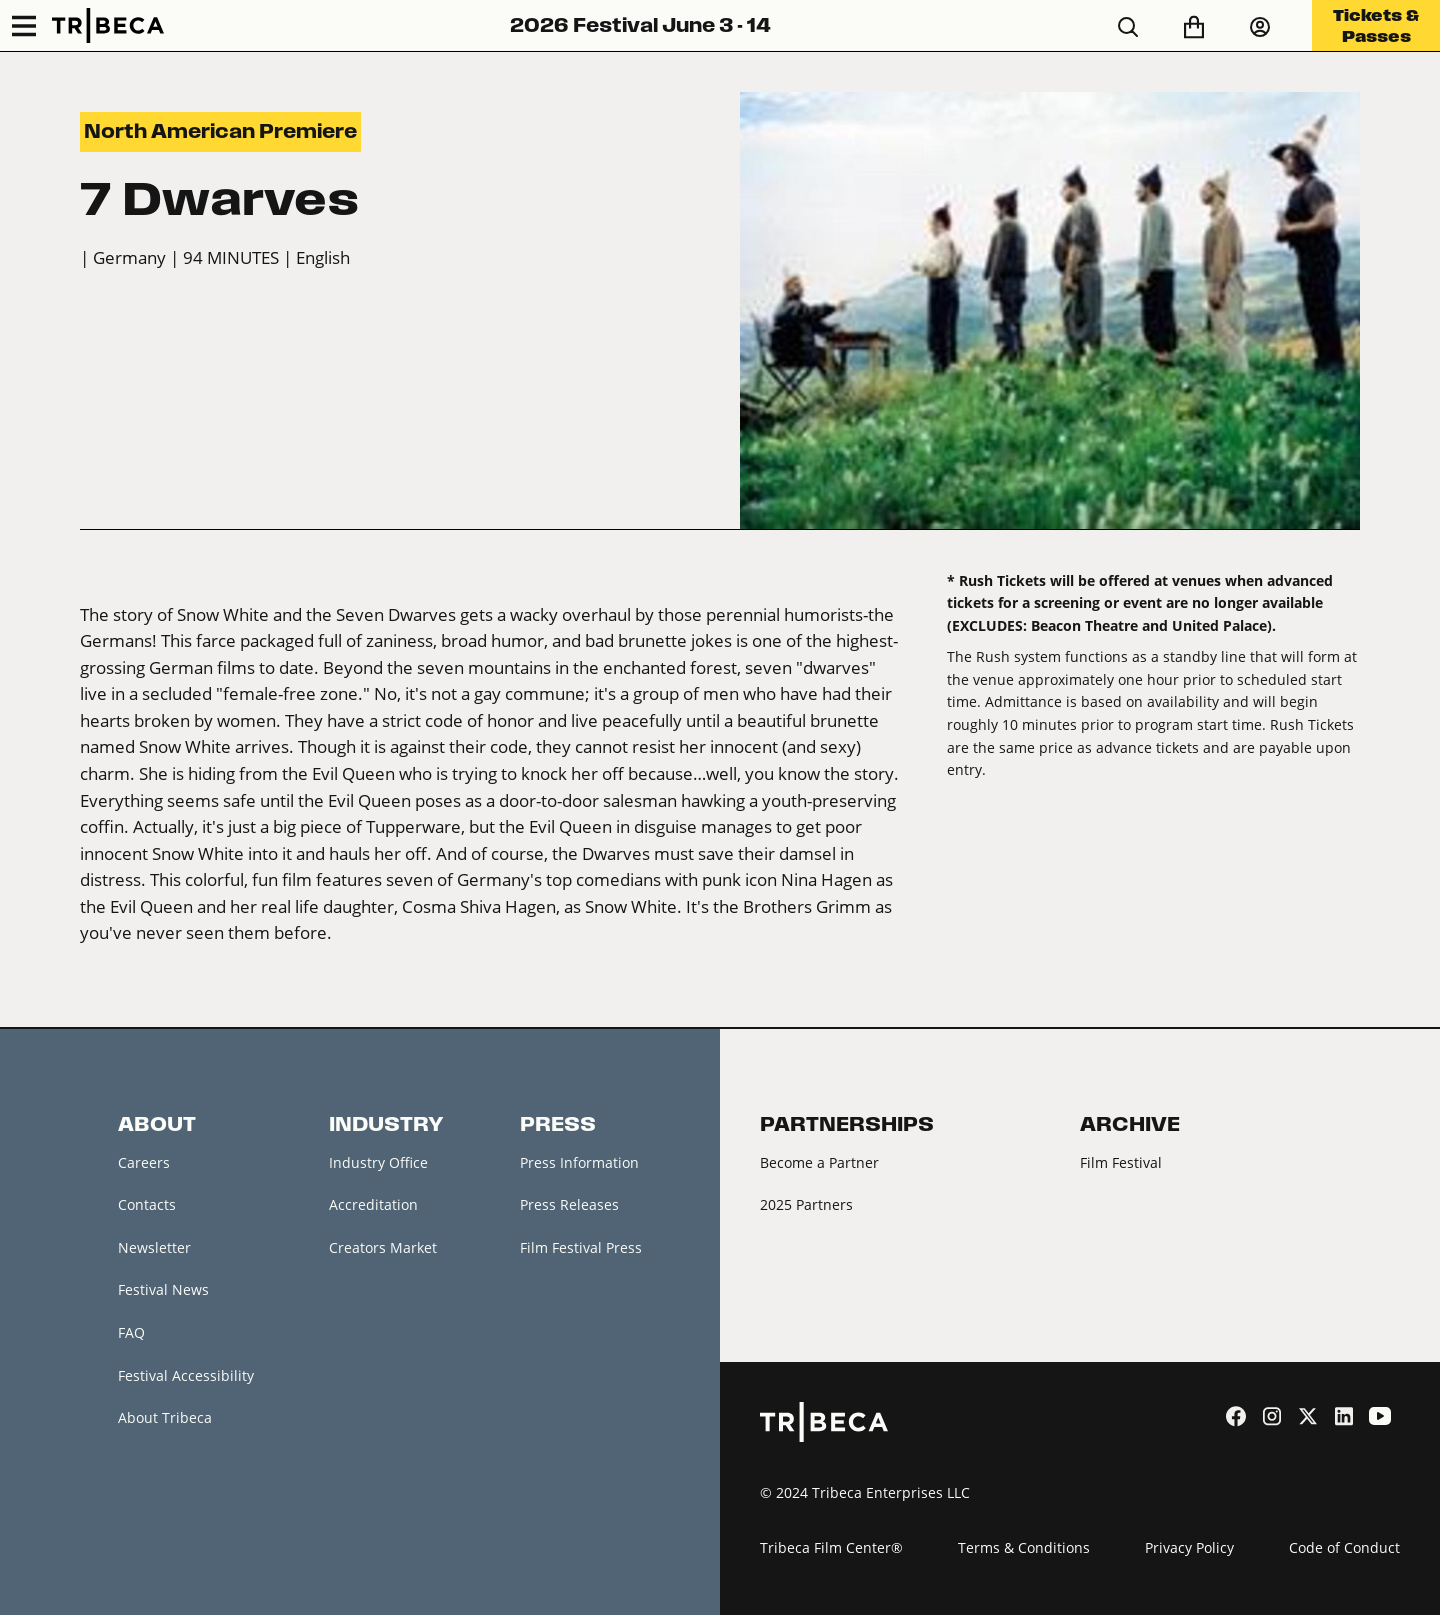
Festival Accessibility (186, 1375)
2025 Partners (806, 1204)
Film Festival (1121, 1162)
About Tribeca (165, 1417)
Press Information (579, 1162)
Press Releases (569, 1204)
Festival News (163, 1289)
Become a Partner (819, 1162)
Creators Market (383, 1247)
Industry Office (378, 1162)
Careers (144, 1162)
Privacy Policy (1189, 1547)
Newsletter (154, 1247)
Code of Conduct (1344, 1547)
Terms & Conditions (1024, 1547)
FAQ (131, 1332)
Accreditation (373, 1204)
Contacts (147, 1204)
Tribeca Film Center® (831, 1547)
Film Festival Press (581, 1247)
